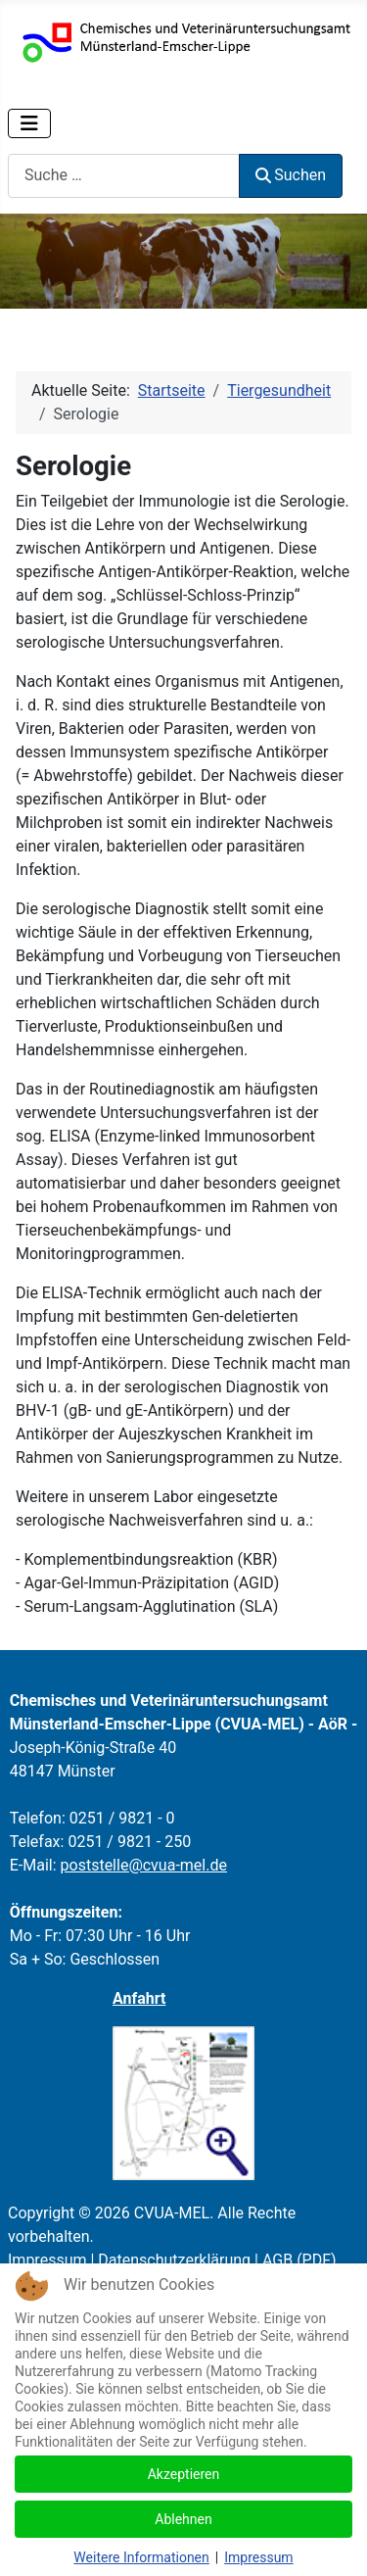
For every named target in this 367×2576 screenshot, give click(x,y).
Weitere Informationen (140, 2557)
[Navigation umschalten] (29, 123)
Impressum (47, 2260)
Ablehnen (183, 2519)
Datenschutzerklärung (174, 2260)
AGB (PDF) (299, 2260)
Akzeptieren (184, 2474)
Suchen (290, 175)
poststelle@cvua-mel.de (144, 1865)
